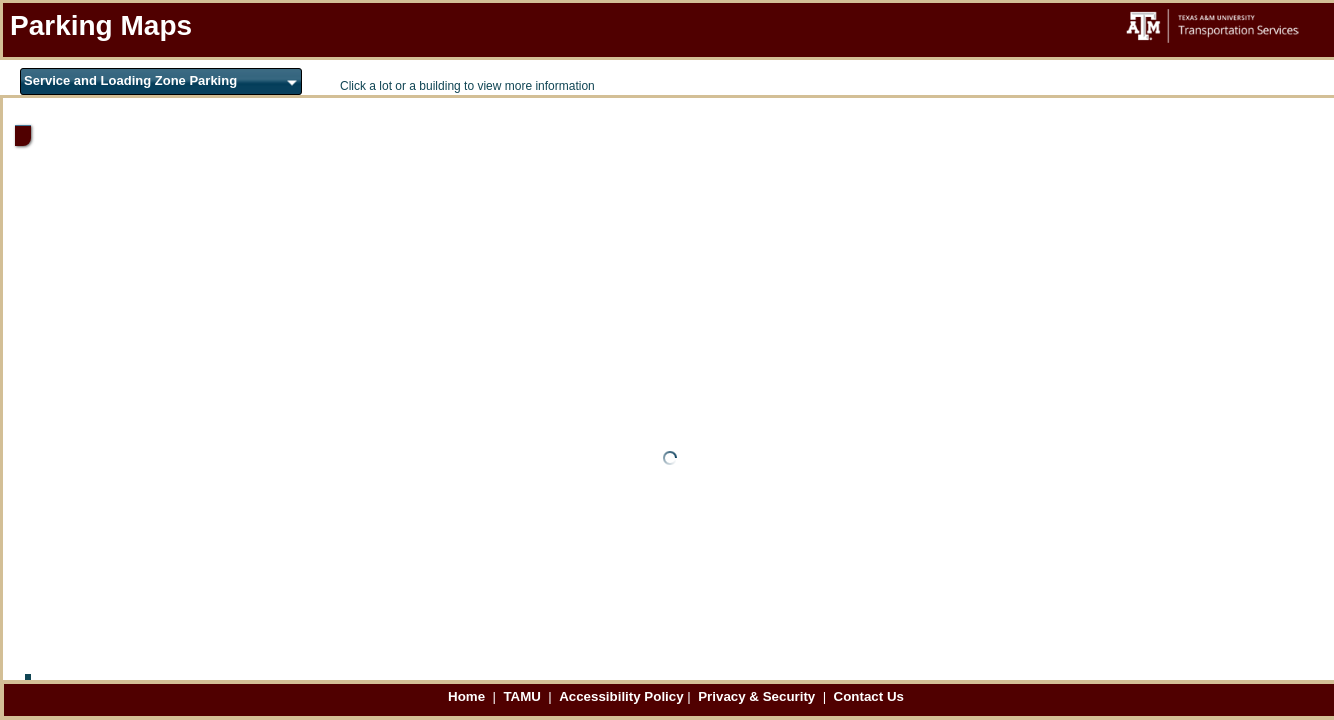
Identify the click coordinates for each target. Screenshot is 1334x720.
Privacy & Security (758, 696)
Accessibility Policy (621, 696)
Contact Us (869, 696)
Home (468, 696)
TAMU (523, 696)
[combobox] (161, 81)
